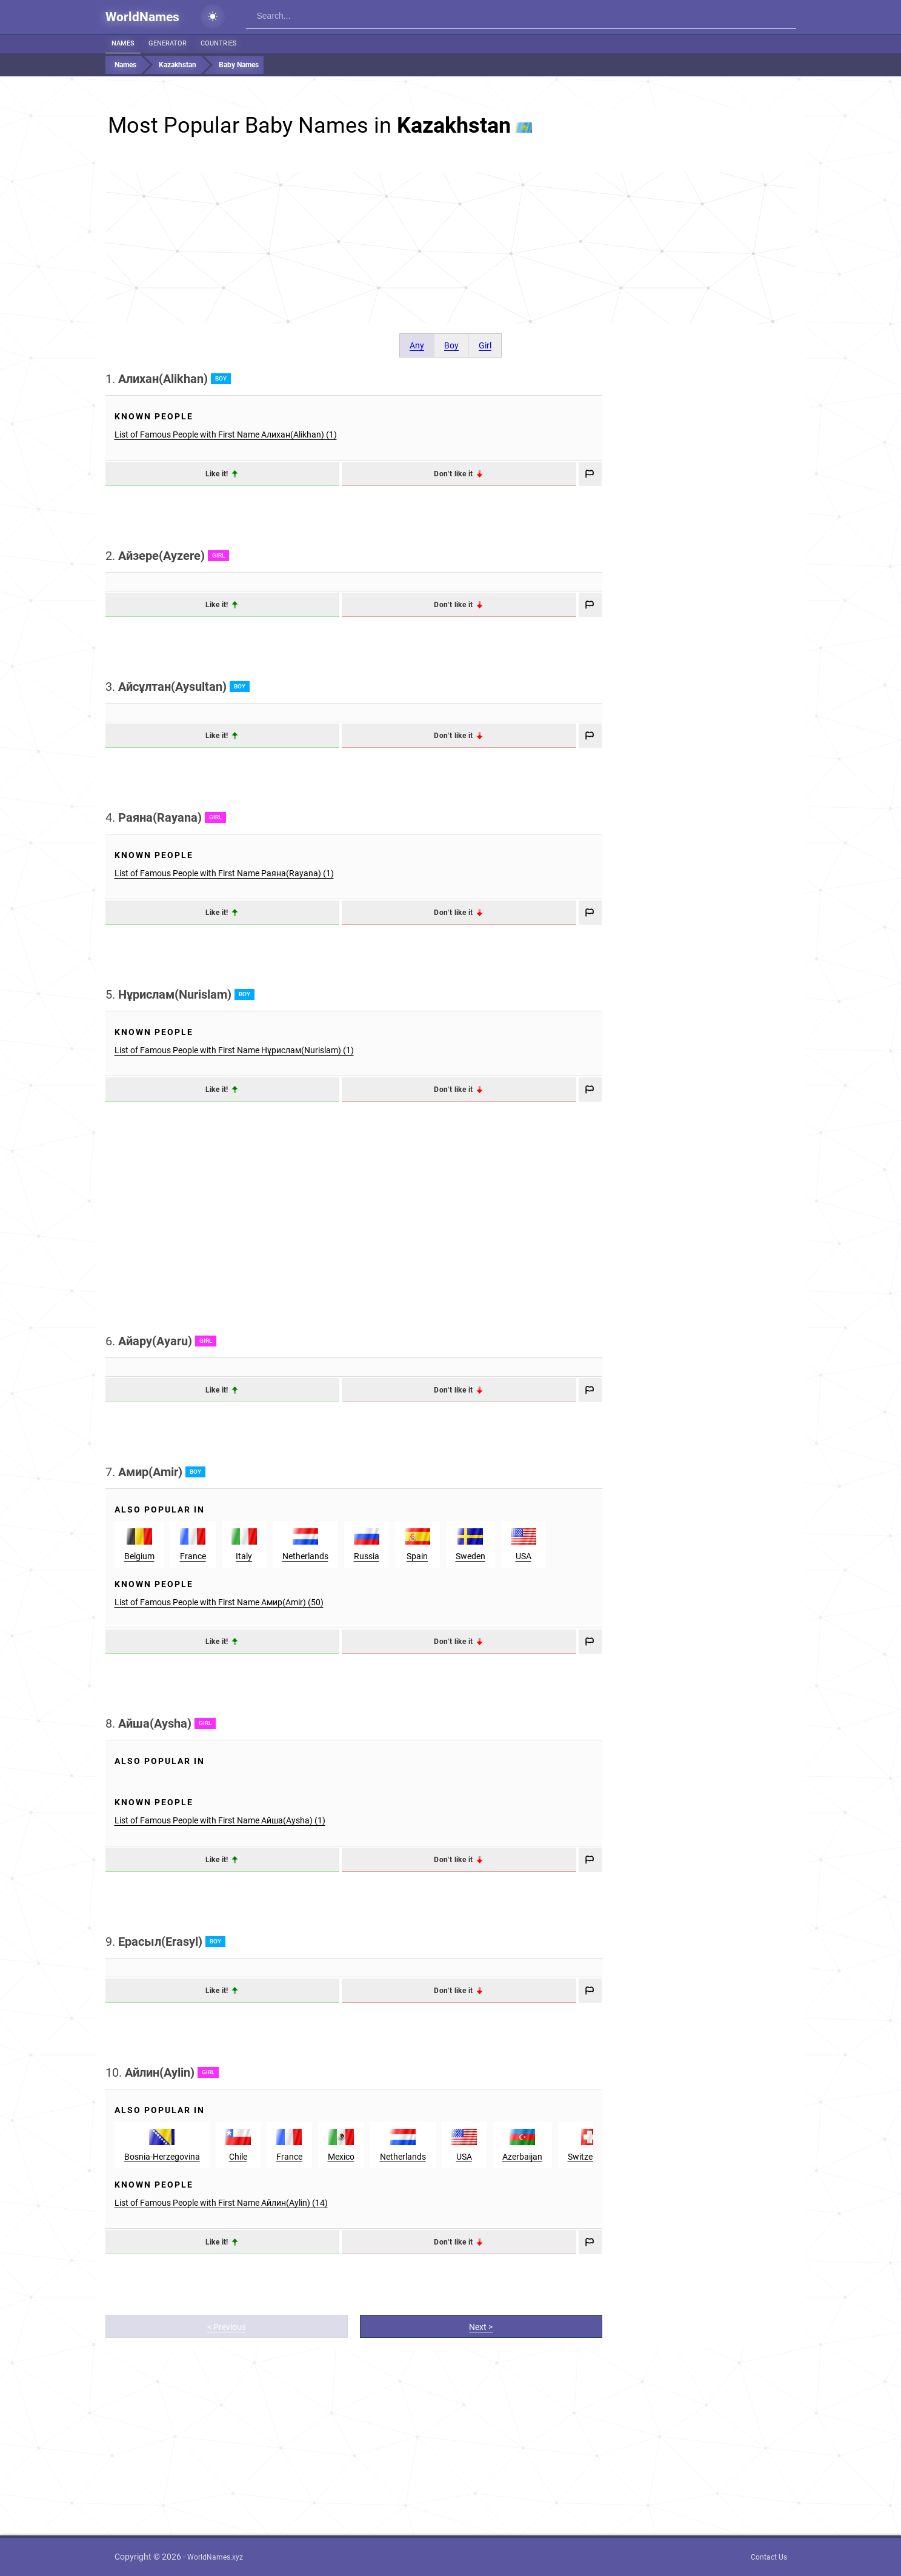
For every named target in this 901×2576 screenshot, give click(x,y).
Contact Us (769, 2557)
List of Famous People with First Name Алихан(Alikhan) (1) (226, 434)
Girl (485, 345)
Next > (481, 2327)
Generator (167, 43)
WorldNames (142, 17)
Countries (219, 43)
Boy (451, 345)
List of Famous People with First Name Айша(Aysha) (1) (220, 1820)
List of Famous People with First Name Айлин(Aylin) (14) (221, 2203)
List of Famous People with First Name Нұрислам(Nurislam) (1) (234, 1050)
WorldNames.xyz (215, 2557)
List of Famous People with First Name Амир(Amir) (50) (219, 1602)
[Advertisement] (450, 248)
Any (417, 345)
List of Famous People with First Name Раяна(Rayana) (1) (224, 873)
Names (123, 43)
